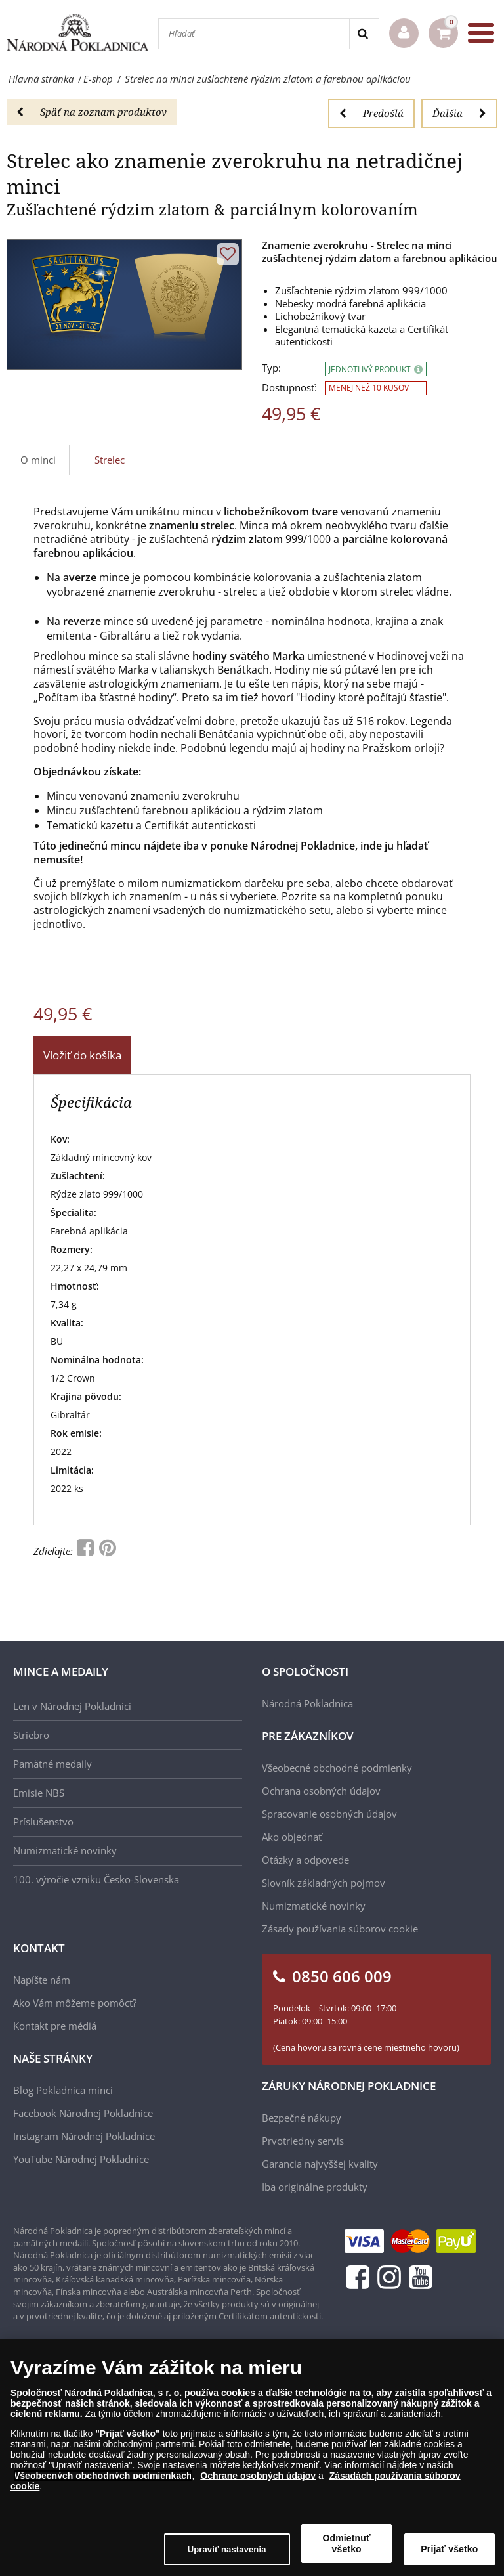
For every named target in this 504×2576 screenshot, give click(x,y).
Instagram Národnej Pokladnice (84, 2136)
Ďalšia (459, 113)
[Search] (364, 34)
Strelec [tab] (109, 459)
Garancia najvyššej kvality (320, 2163)
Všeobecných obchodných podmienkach (103, 2475)
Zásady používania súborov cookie (340, 1928)
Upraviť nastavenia (227, 2549)
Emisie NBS (38, 1792)
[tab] (110, 460)
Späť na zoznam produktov (91, 111)
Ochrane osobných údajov (258, 2475)
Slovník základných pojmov (323, 1882)
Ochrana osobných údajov (321, 1790)
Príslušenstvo (43, 1821)
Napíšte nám (41, 1979)
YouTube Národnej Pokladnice (81, 2159)
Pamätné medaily (52, 1763)
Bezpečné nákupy (301, 2117)
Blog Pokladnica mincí (63, 2090)
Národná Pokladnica (307, 1703)
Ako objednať (292, 1836)
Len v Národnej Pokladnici (72, 1706)
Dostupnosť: (289, 388)
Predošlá (371, 113)
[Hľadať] (254, 34)
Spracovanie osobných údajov (329, 1813)
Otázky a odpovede (305, 1859)
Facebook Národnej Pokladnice (83, 2113)
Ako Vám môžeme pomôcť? (74, 2002)
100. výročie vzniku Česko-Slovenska (96, 1879)
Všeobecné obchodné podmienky (337, 1767)
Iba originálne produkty (315, 2186)
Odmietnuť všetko (347, 2543)
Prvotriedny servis (303, 2140)
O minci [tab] (38, 459)
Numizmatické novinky (65, 1850)
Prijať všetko (449, 2549)
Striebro (31, 1734)
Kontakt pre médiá (54, 2025)
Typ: (271, 368)
